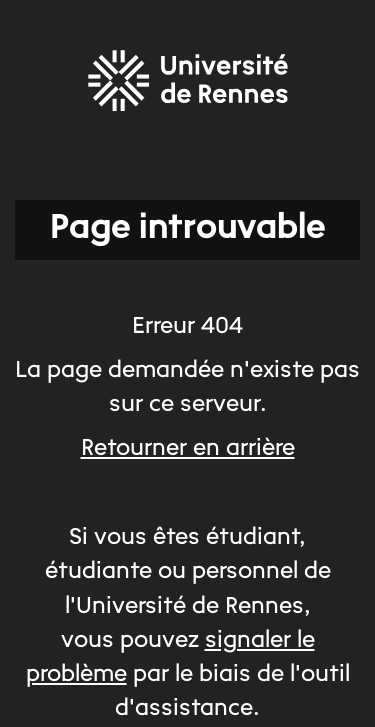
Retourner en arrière (188, 449)
